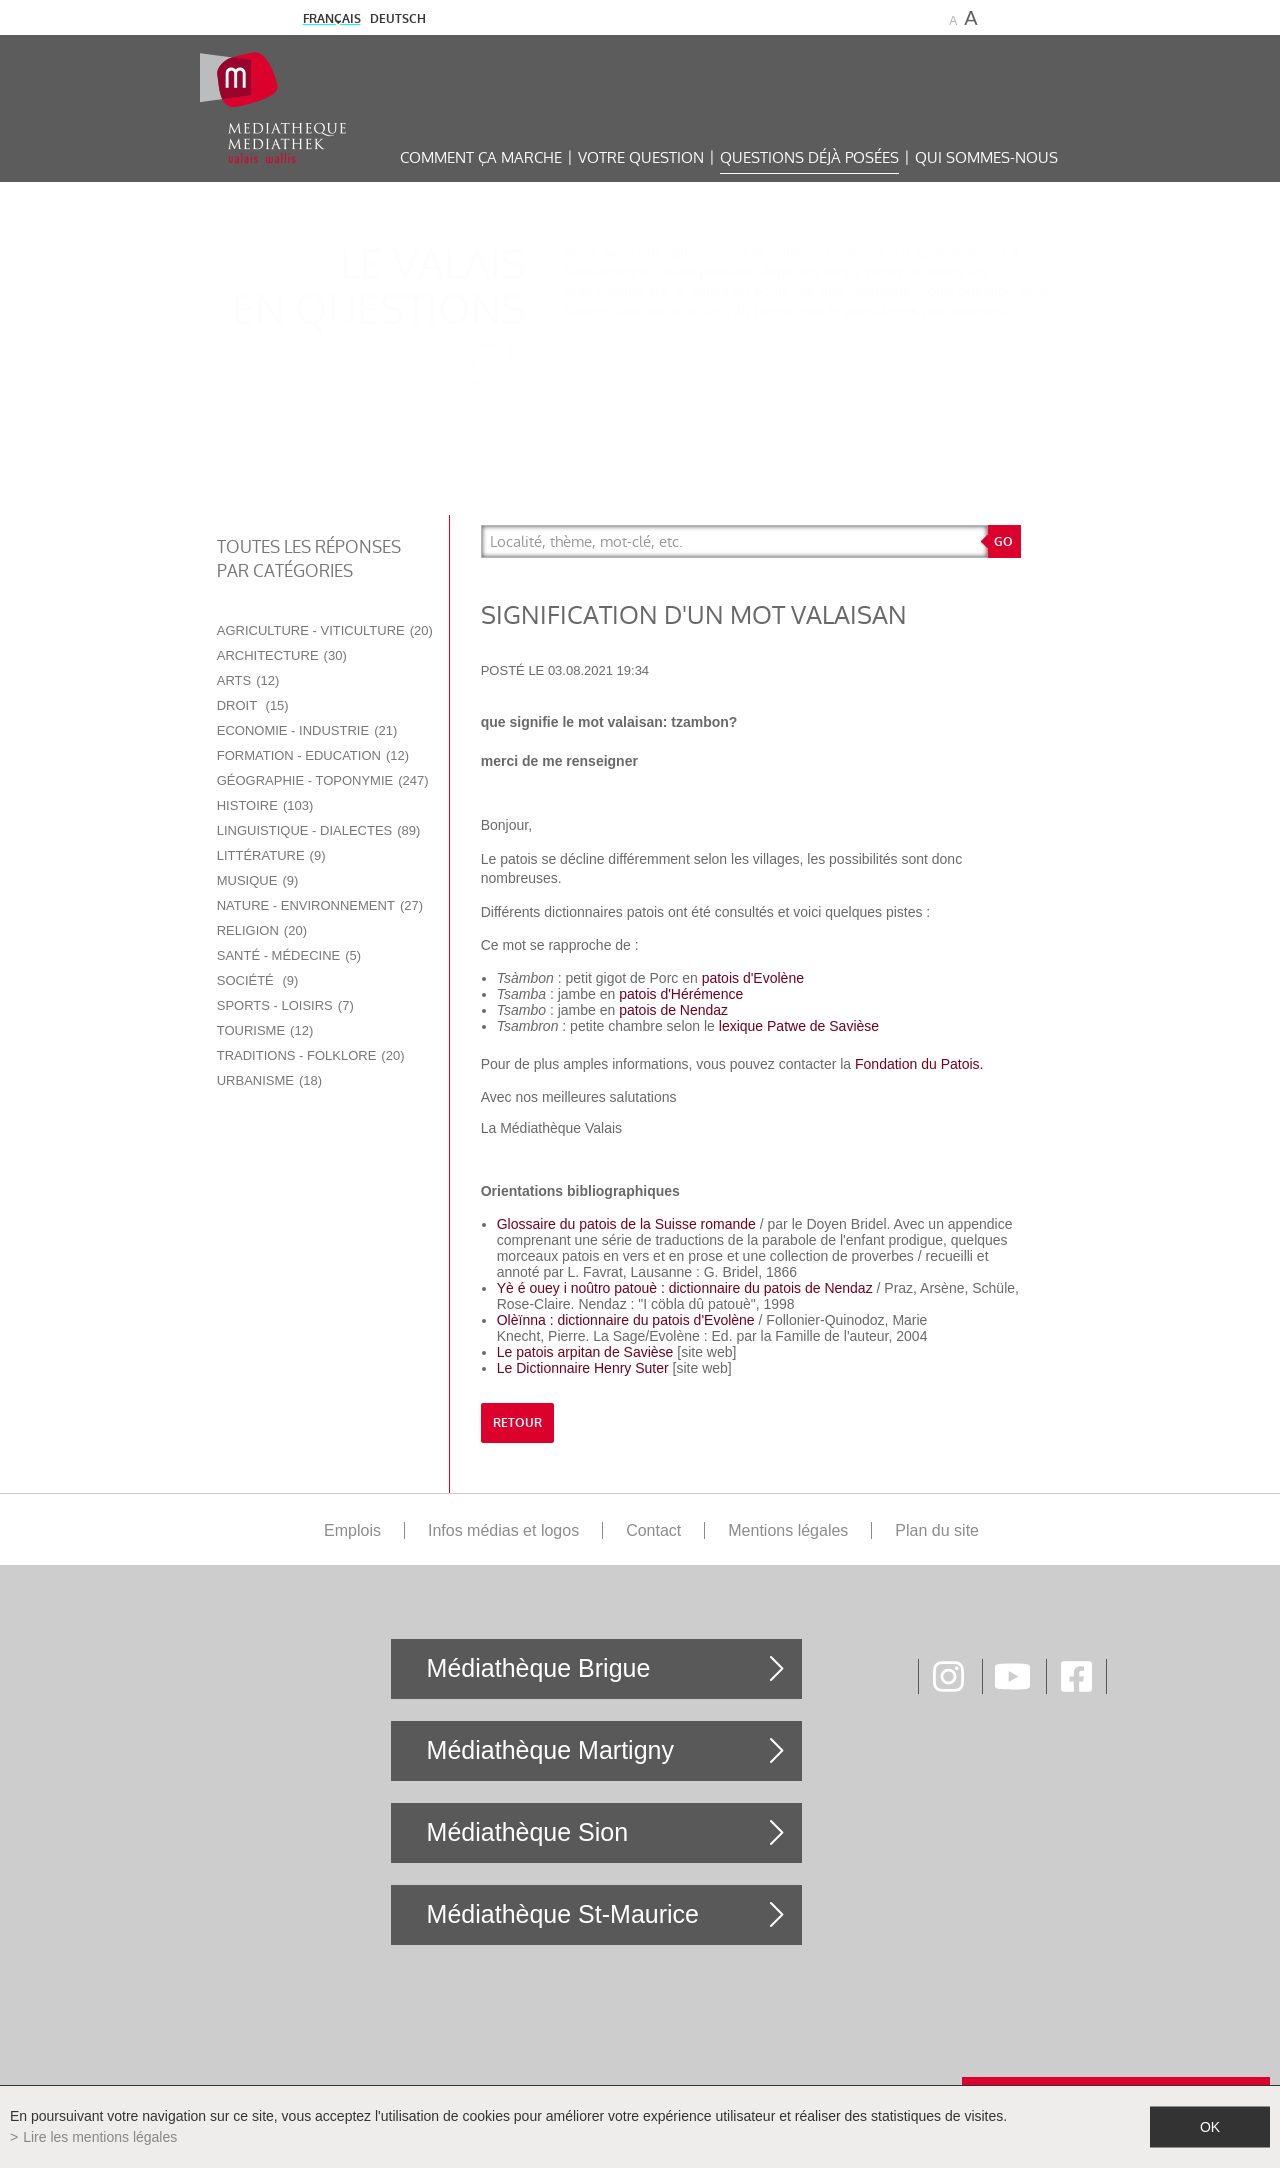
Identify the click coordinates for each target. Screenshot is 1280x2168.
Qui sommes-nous (986, 157)
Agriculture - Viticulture (325, 630)
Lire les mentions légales (100, 2137)
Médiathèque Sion (528, 1832)
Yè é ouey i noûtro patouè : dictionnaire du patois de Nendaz (685, 1288)
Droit (253, 705)
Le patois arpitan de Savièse (585, 1352)
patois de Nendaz (673, 1010)
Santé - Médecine (289, 955)
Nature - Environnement (320, 905)
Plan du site (937, 1530)
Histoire (265, 805)
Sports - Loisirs (285, 1005)
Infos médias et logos (503, 1530)
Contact (653, 1530)
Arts (248, 680)
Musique (258, 880)
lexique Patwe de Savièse (799, 1026)
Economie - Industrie (307, 730)
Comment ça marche (481, 157)
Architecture (282, 655)
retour (517, 1423)
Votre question (641, 157)
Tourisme (265, 1030)
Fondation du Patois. (919, 1064)
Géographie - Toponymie (323, 780)
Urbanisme (269, 1080)
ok (1210, 2127)
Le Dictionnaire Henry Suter (583, 1368)
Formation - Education (313, 755)
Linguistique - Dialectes (319, 830)
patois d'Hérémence (681, 994)
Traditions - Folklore (311, 1055)
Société (258, 980)
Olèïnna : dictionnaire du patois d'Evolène (628, 1320)
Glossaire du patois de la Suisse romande (626, 1224)
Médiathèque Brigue (539, 1668)
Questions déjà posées (809, 157)
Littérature (271, 855)
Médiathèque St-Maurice (563, 1914)
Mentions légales (788, 1530)
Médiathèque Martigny (550, 1750)
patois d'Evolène (753, 978)
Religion (262, 930)
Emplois (352, 1530)
